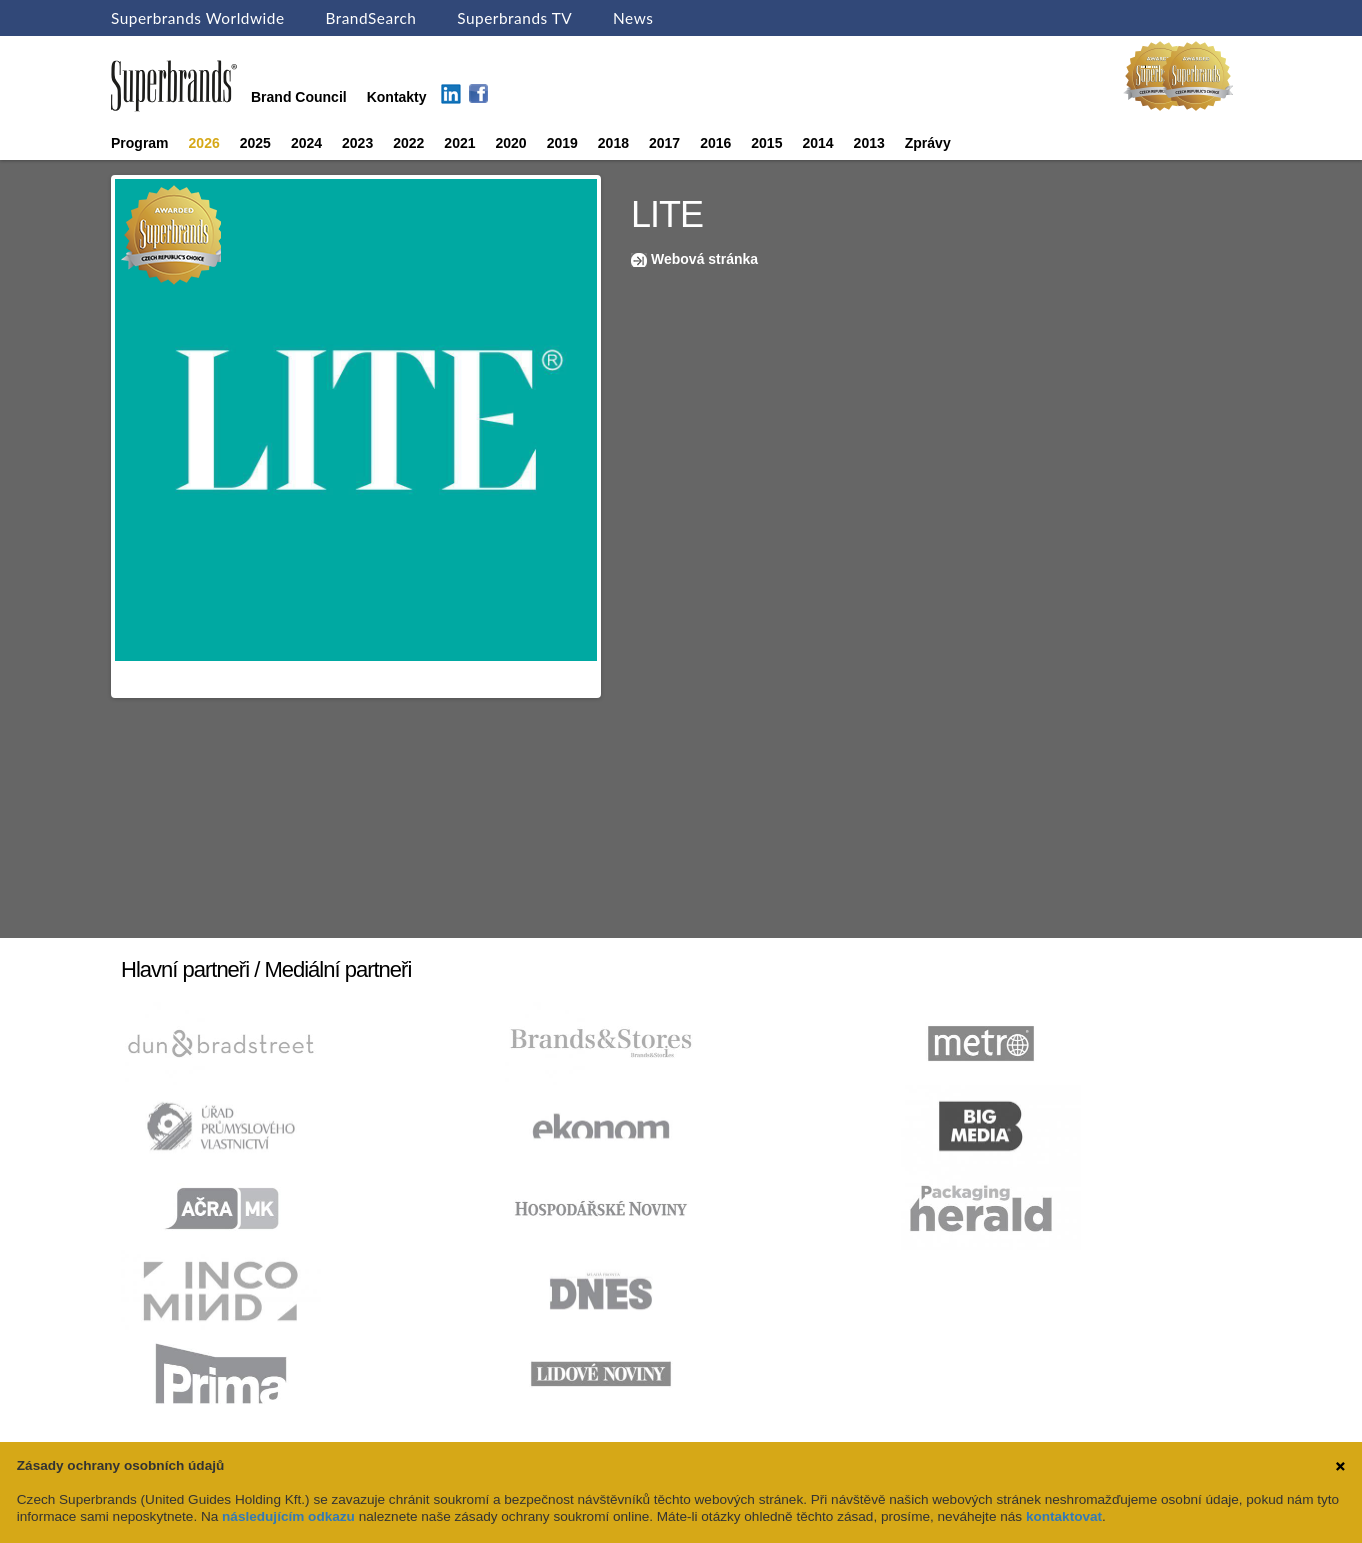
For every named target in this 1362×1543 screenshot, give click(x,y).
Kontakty (397, 97)
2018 (613, 143)
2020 (511, 143)
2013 (869, 143)
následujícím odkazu (288, 1516)
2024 (306, 143)
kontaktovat (1064, 1516)
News (633, 18)
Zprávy (928, 143)
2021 (459, 143)
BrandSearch (370, 18)
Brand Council (299, 97)
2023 (357, 143)
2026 (204, 143)
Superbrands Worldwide (198, 18)
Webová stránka (704, 259)
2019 (562, 143)
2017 (664, 143)
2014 (817, 143)
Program (140, 143)
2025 (255, 143)
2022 (408, 143)
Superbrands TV (514, 18)
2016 (715, 143)
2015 (766, 143)
